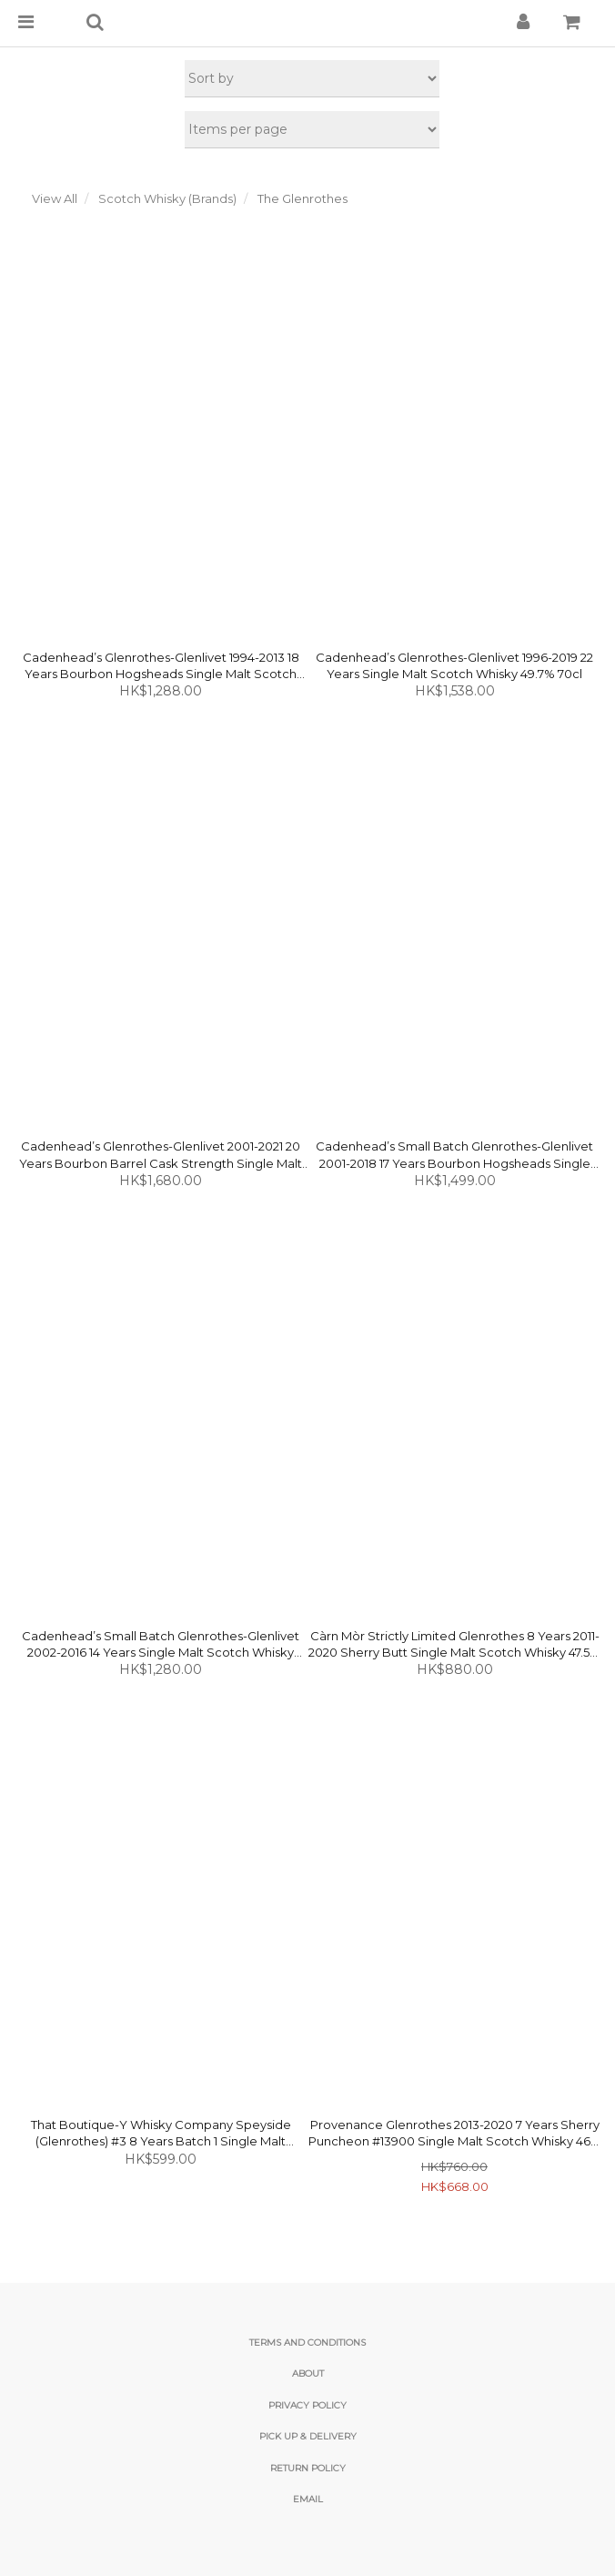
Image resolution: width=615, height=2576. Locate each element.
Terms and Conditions (307, 2342)
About (308, 2373)
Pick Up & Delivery (308, 2436)
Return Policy (308, 2468)
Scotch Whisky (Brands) (167, 198)
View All (54, 198)
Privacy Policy (307, 2405)
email (308, 2499)
